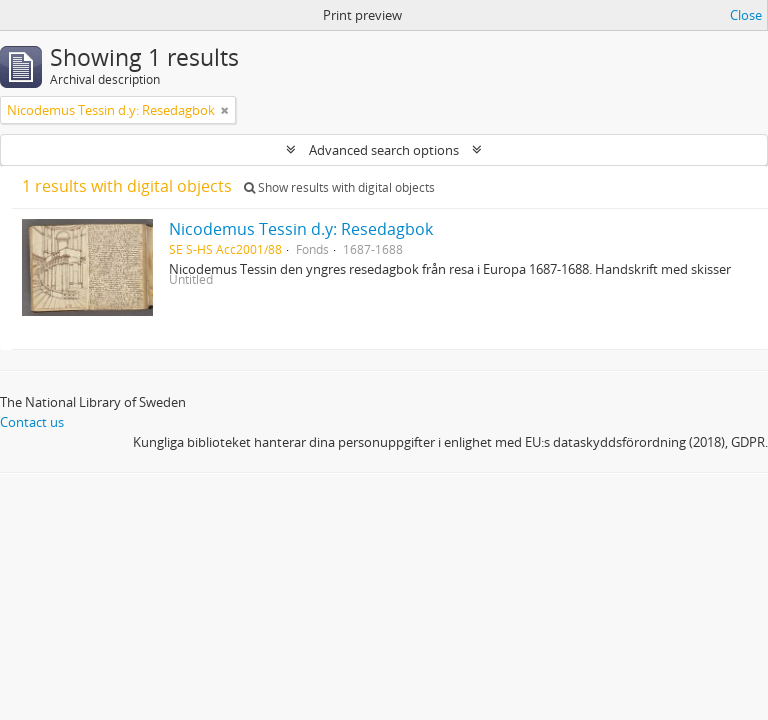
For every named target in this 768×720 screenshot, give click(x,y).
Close (746, 15)
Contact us (32, 422)
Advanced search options (384, 150)
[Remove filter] (225, 110)
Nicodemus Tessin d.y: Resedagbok (301, 229)
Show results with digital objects (339, 187)
